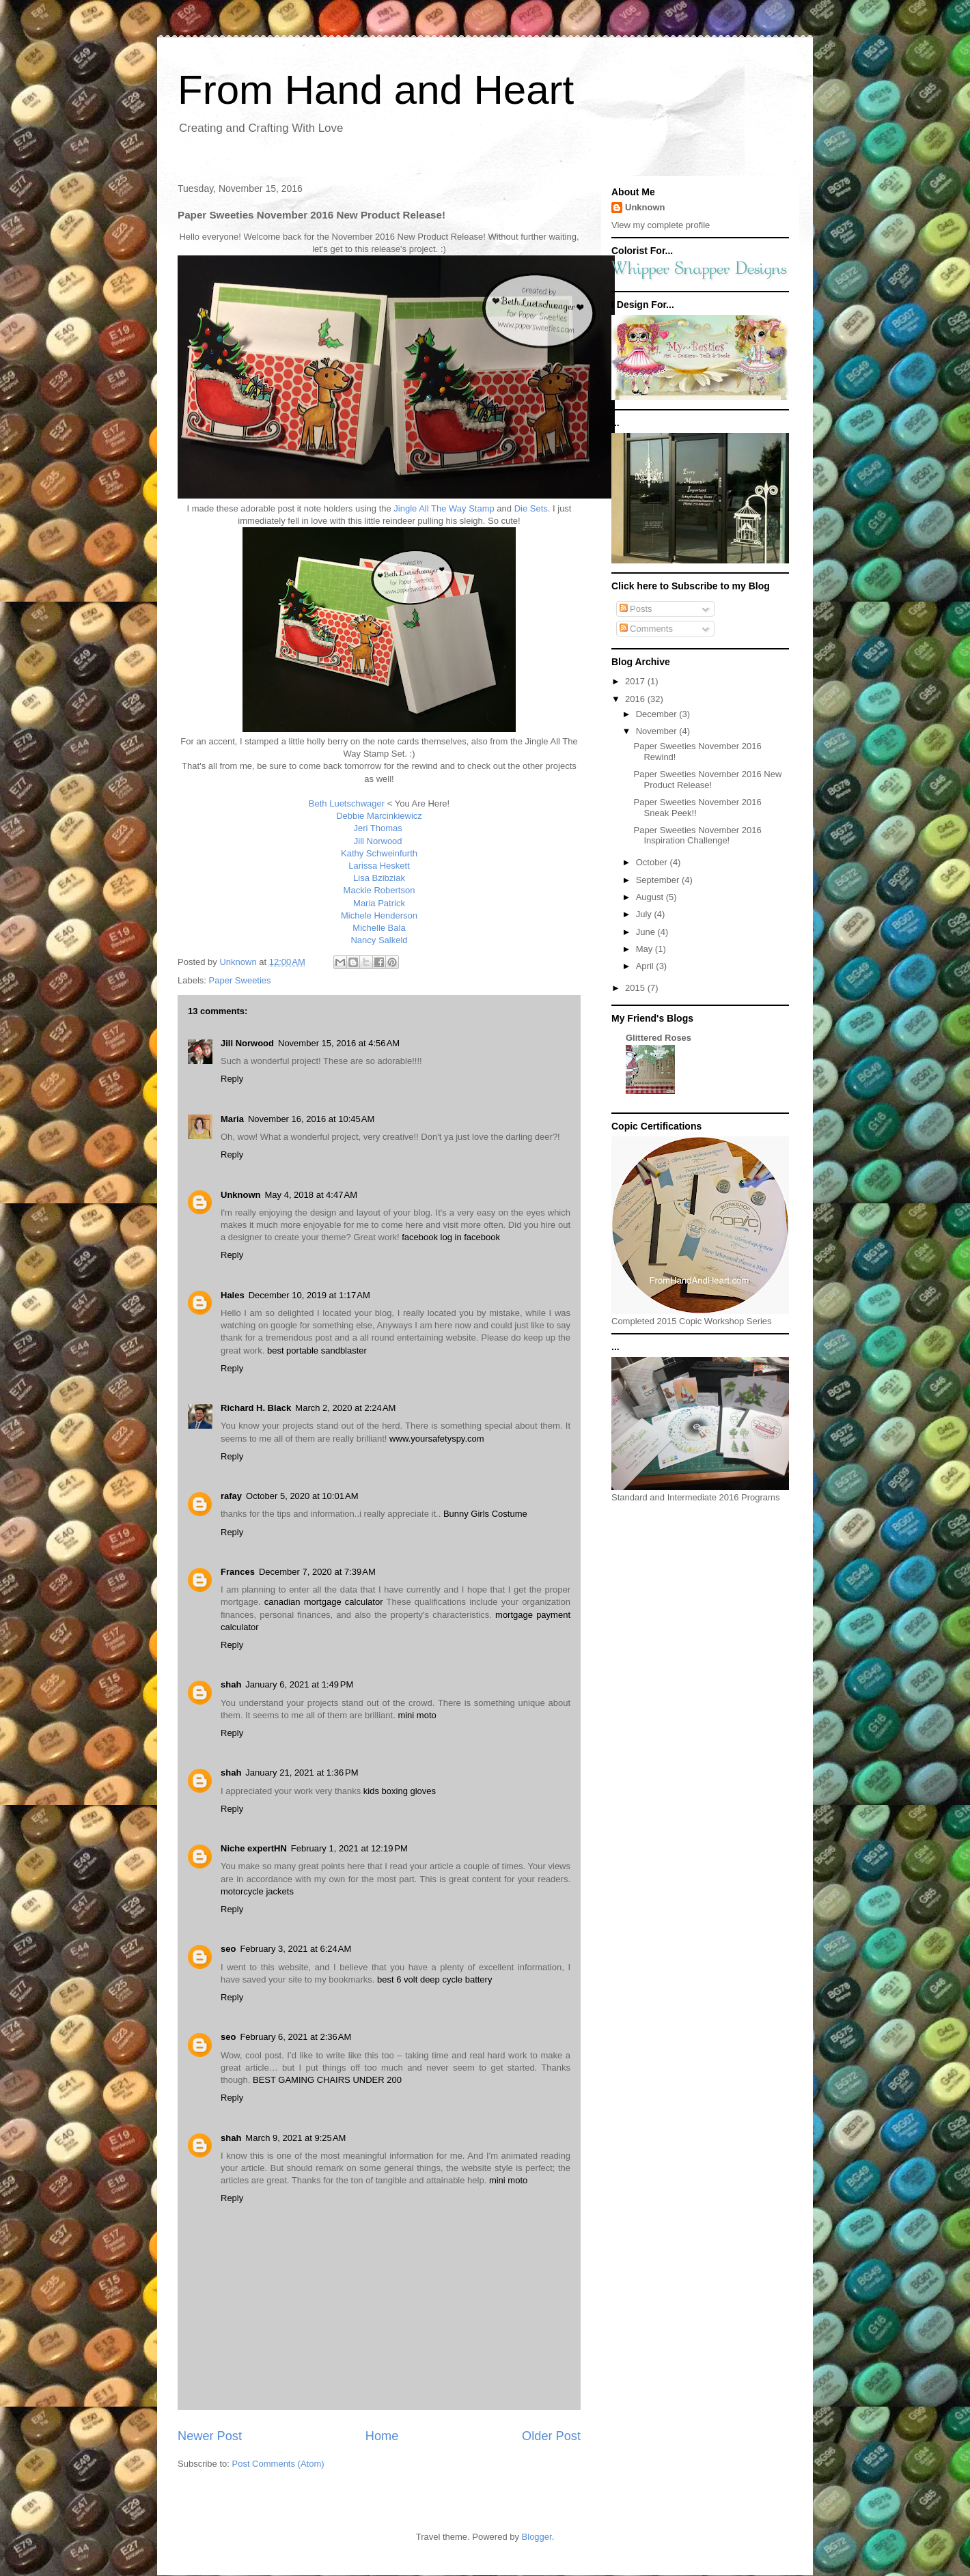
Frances (238, 1572)
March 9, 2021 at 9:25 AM (295, 2138)
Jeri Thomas (379, 828)
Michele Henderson (379, 915)
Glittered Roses (658, 1038)
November (658, 731)
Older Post (551, 2436)
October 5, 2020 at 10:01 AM (302, 1496)
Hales (233, 1295)
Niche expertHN (254, 1848)
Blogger (537, 2537)
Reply (232, 1079)
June (647, 932)
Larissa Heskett (379, 865)
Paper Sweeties (240, 980)
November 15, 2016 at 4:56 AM (339, 1043)
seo (228, 1949)
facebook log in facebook (451, 1237)
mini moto (417, 1715)
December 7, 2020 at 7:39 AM (317, 1572)
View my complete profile (660, 225)
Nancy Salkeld (378, 940)
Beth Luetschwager (347, 803)
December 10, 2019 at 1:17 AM (309, 1295)
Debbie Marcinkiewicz (379, 816)
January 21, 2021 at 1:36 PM (301, 1772)
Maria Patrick (379, 903)
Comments (646, 629)
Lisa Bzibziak (379, 878)
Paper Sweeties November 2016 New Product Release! (707, 779)
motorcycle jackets (257, 1891)
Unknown (241, 1195)
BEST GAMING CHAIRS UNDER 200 (327, 2080)
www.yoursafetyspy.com (436, 1438)
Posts (636, 609)
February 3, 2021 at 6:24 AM (295, 1949)
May (645, 949)
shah (231, 1684)
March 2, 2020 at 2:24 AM (345, 1408)
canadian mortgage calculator (323, 1602)
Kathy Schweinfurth (379, 853)
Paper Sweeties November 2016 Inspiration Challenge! (697, 835)
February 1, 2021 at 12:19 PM (349, 1848)
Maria (232, 1119)
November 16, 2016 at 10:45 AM (311, 1119)
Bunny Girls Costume (485, 1514)
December (658, 714)
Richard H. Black (256, 1408)
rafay (231, 1496)
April (646, 966)
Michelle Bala (378, 928)
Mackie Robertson (379, 890)
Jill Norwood (379, 841)
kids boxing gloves (399, 1791)
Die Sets (531, 508)
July (645, 914)
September (659, 880)
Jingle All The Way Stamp (443, 508)
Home (382, 2436)
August (651, 897)
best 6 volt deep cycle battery (434, 1979)
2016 (636, 699)
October (653, 862)
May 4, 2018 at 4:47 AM (311, 1195)
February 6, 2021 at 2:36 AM (295, 2037)
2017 (636, 681)
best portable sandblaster (317, 1350)
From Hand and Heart (376, 90)
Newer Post (210, 2436)
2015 (636, 988)
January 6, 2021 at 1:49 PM (299, 1684)
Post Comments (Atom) (278, 2464)
